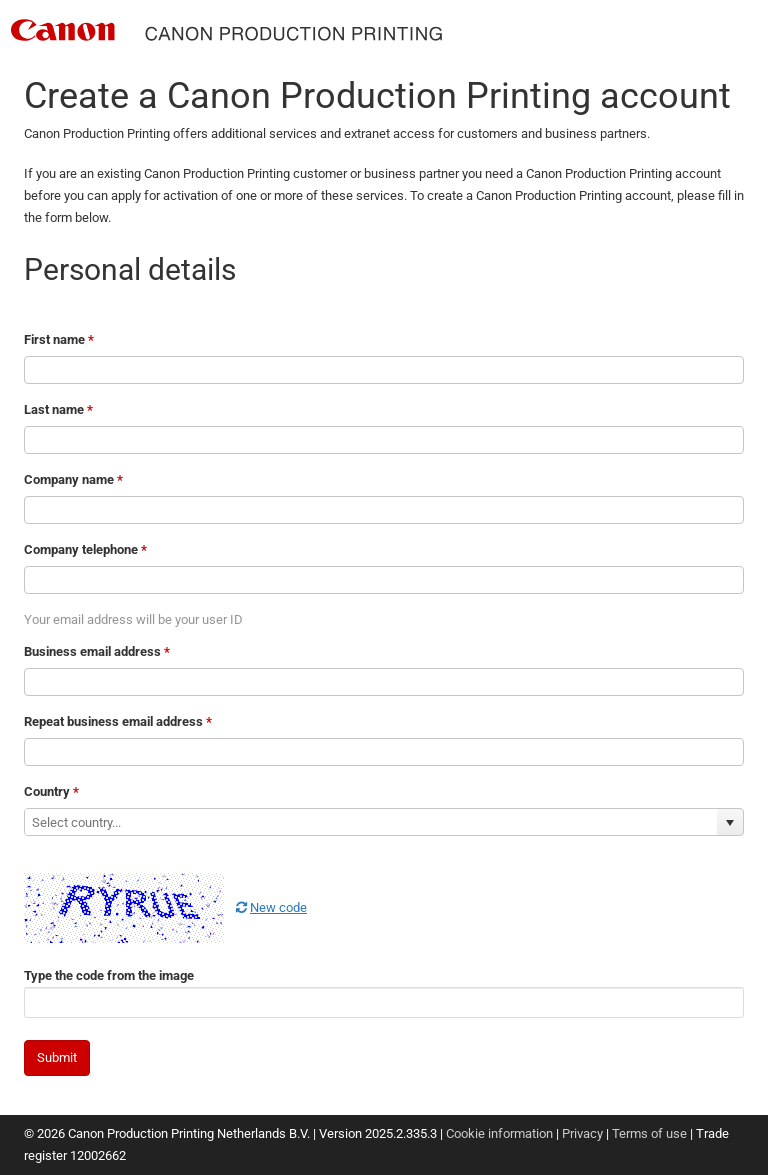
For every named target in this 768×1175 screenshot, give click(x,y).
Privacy (582, 1133)
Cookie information (499, 1133)
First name (59, 339)
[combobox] (371, 822)
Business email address (97, 651)
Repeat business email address (118, 721)
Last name (58, 409)
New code (271, 907)
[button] (730, 822)
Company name (73, 479)
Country (51, 791)
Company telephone (85, 549)
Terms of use (649, 1133)
